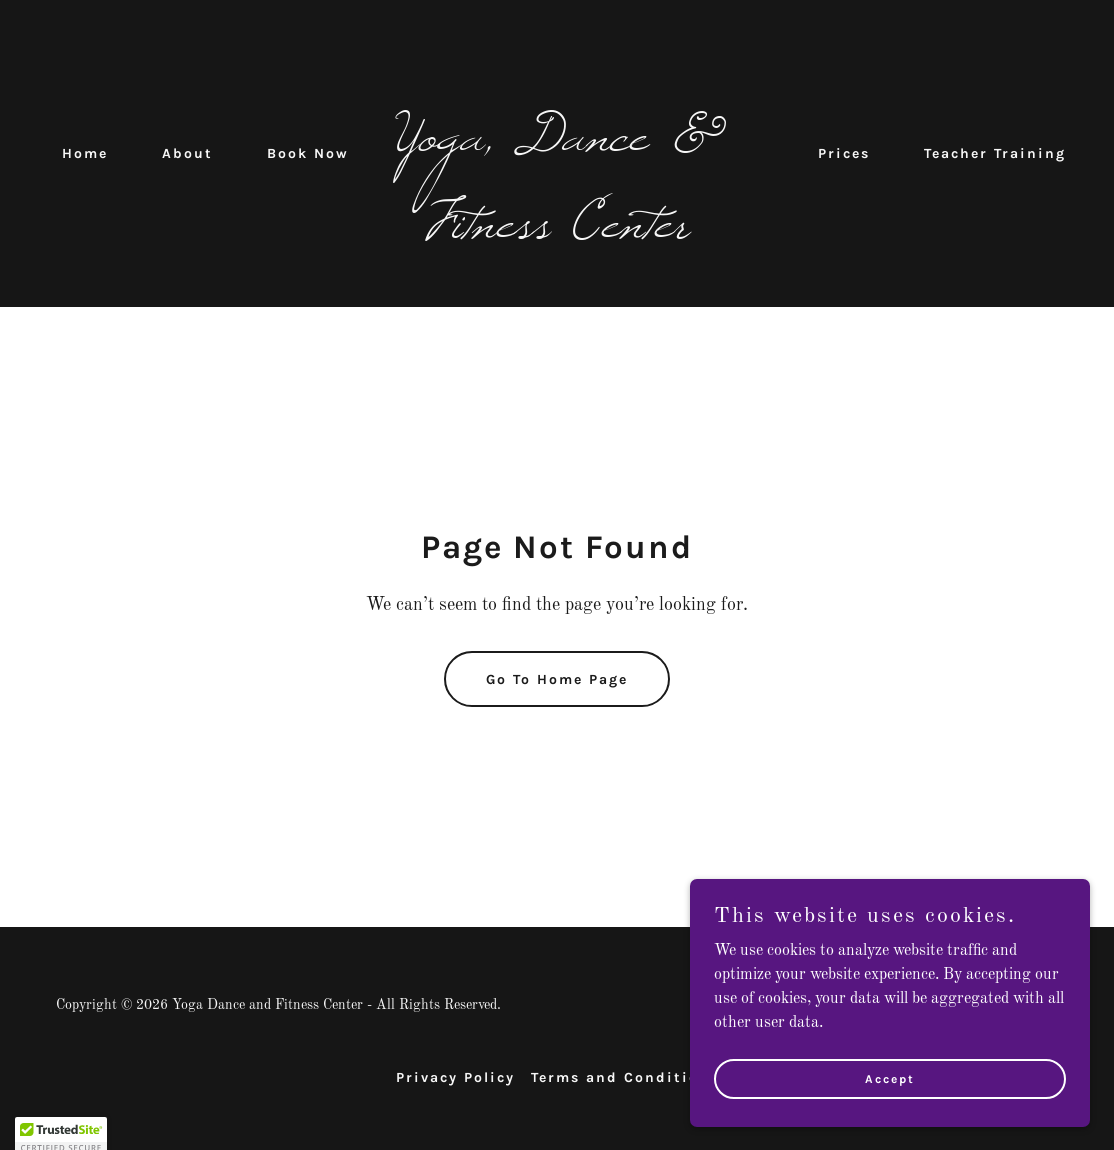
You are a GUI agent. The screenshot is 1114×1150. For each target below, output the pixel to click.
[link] (556, 233)
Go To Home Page (557, 679)
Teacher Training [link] (995, 153)
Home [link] (85, 153)
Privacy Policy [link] (455, 1077)
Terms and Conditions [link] (625, 1077)
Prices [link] (844, 153)
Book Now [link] (308, 153)
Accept (890, 1092)
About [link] (187, 153)
